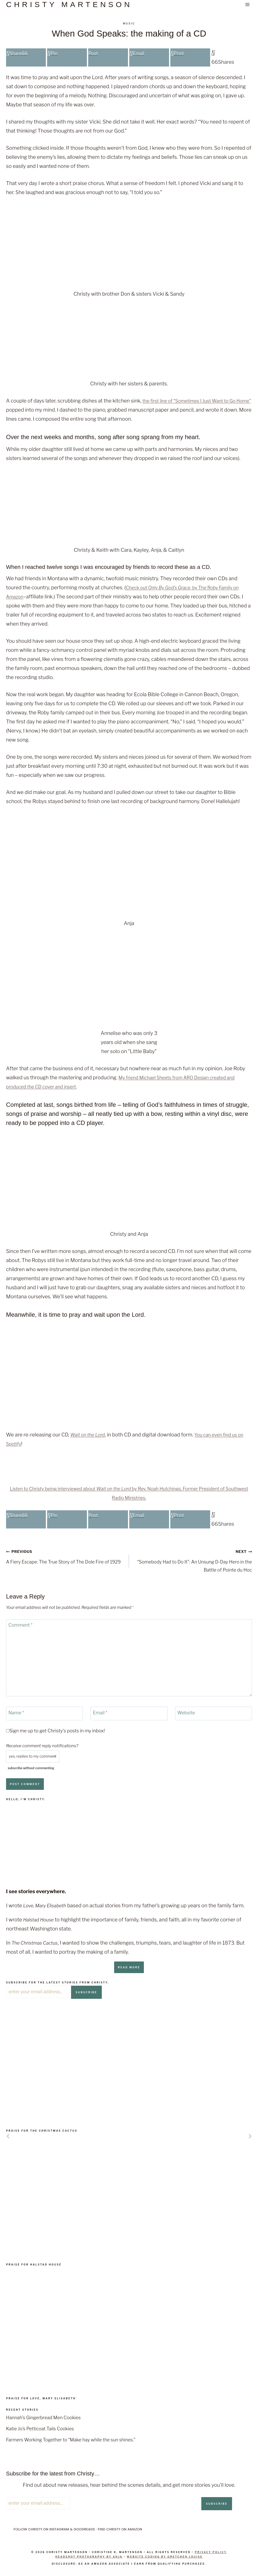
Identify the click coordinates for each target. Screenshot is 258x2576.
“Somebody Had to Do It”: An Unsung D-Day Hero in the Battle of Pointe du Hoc (193, 1561)
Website (187, 1717)
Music (129, 23)
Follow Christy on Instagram (41, 2529)
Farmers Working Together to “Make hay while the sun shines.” (78, 2445)
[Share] (18, 53)
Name (17, 1717)
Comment (22, 1629)
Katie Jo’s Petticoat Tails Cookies (43, 2434)
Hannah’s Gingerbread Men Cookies (47, 2423)
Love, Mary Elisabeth (47, 1911)
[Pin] (52, 53)
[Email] (138, 53)
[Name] (44, 1718)
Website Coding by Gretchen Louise (165, 2556)
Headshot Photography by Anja (89, 2556)
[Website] (213, 1718)
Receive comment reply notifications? (45, 1751)
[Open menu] (247, 4)
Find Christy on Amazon (120, 2529)
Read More (129, 1972)
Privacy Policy (211, 2552)
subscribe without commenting (33, 1773)
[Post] (93, 53)
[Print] (178, 53)
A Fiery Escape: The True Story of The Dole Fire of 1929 (65, 1561)
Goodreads (84, 2529)
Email (101, 1717)
